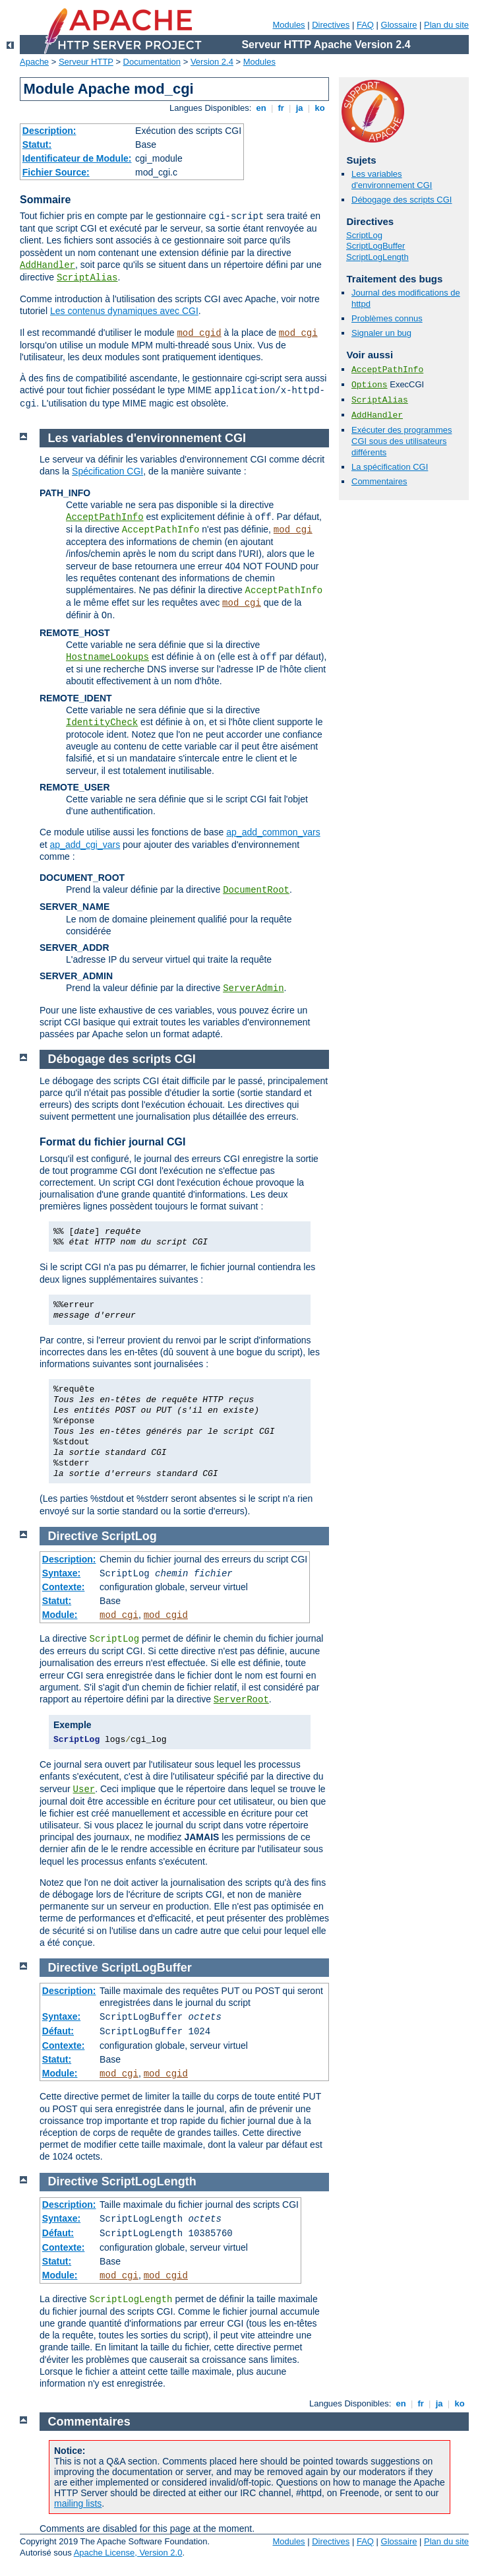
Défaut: (58, 2031)
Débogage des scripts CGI (401, 200)
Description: (49, 130)
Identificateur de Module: (77, 158)
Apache (34, 62)
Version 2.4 (212, 62)
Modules (288, 25)
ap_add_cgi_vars (85, 844)
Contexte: (63, 1587)
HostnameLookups (107, 657)
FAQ (365, 25)
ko (320, 108)
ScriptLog (364, 235)
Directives (330, 25)
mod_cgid (199, 333)
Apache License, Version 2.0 (128, 2553)
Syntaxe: (61, 1573)
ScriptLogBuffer (375, 246)
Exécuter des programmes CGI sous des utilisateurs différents (401, 441)
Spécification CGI (107, 471)
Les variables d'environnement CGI (391, 179)
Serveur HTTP (86, 62)
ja (299, 108)
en (261, 108)
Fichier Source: (56, 172)
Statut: (36, 144)
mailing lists (78, 2503)
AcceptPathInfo (387, 370)
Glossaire (399, 25)
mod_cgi (298, 333)
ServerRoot (241, 1699)
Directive (73, 1536)
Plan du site (446, 25)
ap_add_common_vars (273, 832)
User (84, 1789)
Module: (60, 1614)
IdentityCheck (102, 722)
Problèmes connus (387, 318)
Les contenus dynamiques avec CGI (124, 311)
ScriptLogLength (377, 257)
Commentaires (379, 481)
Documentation (152, 62)
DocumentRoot (256, 890)
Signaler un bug (381, 333)
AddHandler (47, 265)
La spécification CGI (389, 467)
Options (369, 385)
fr (281, 108)
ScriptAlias (87, 278)
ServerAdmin (253, 988)
